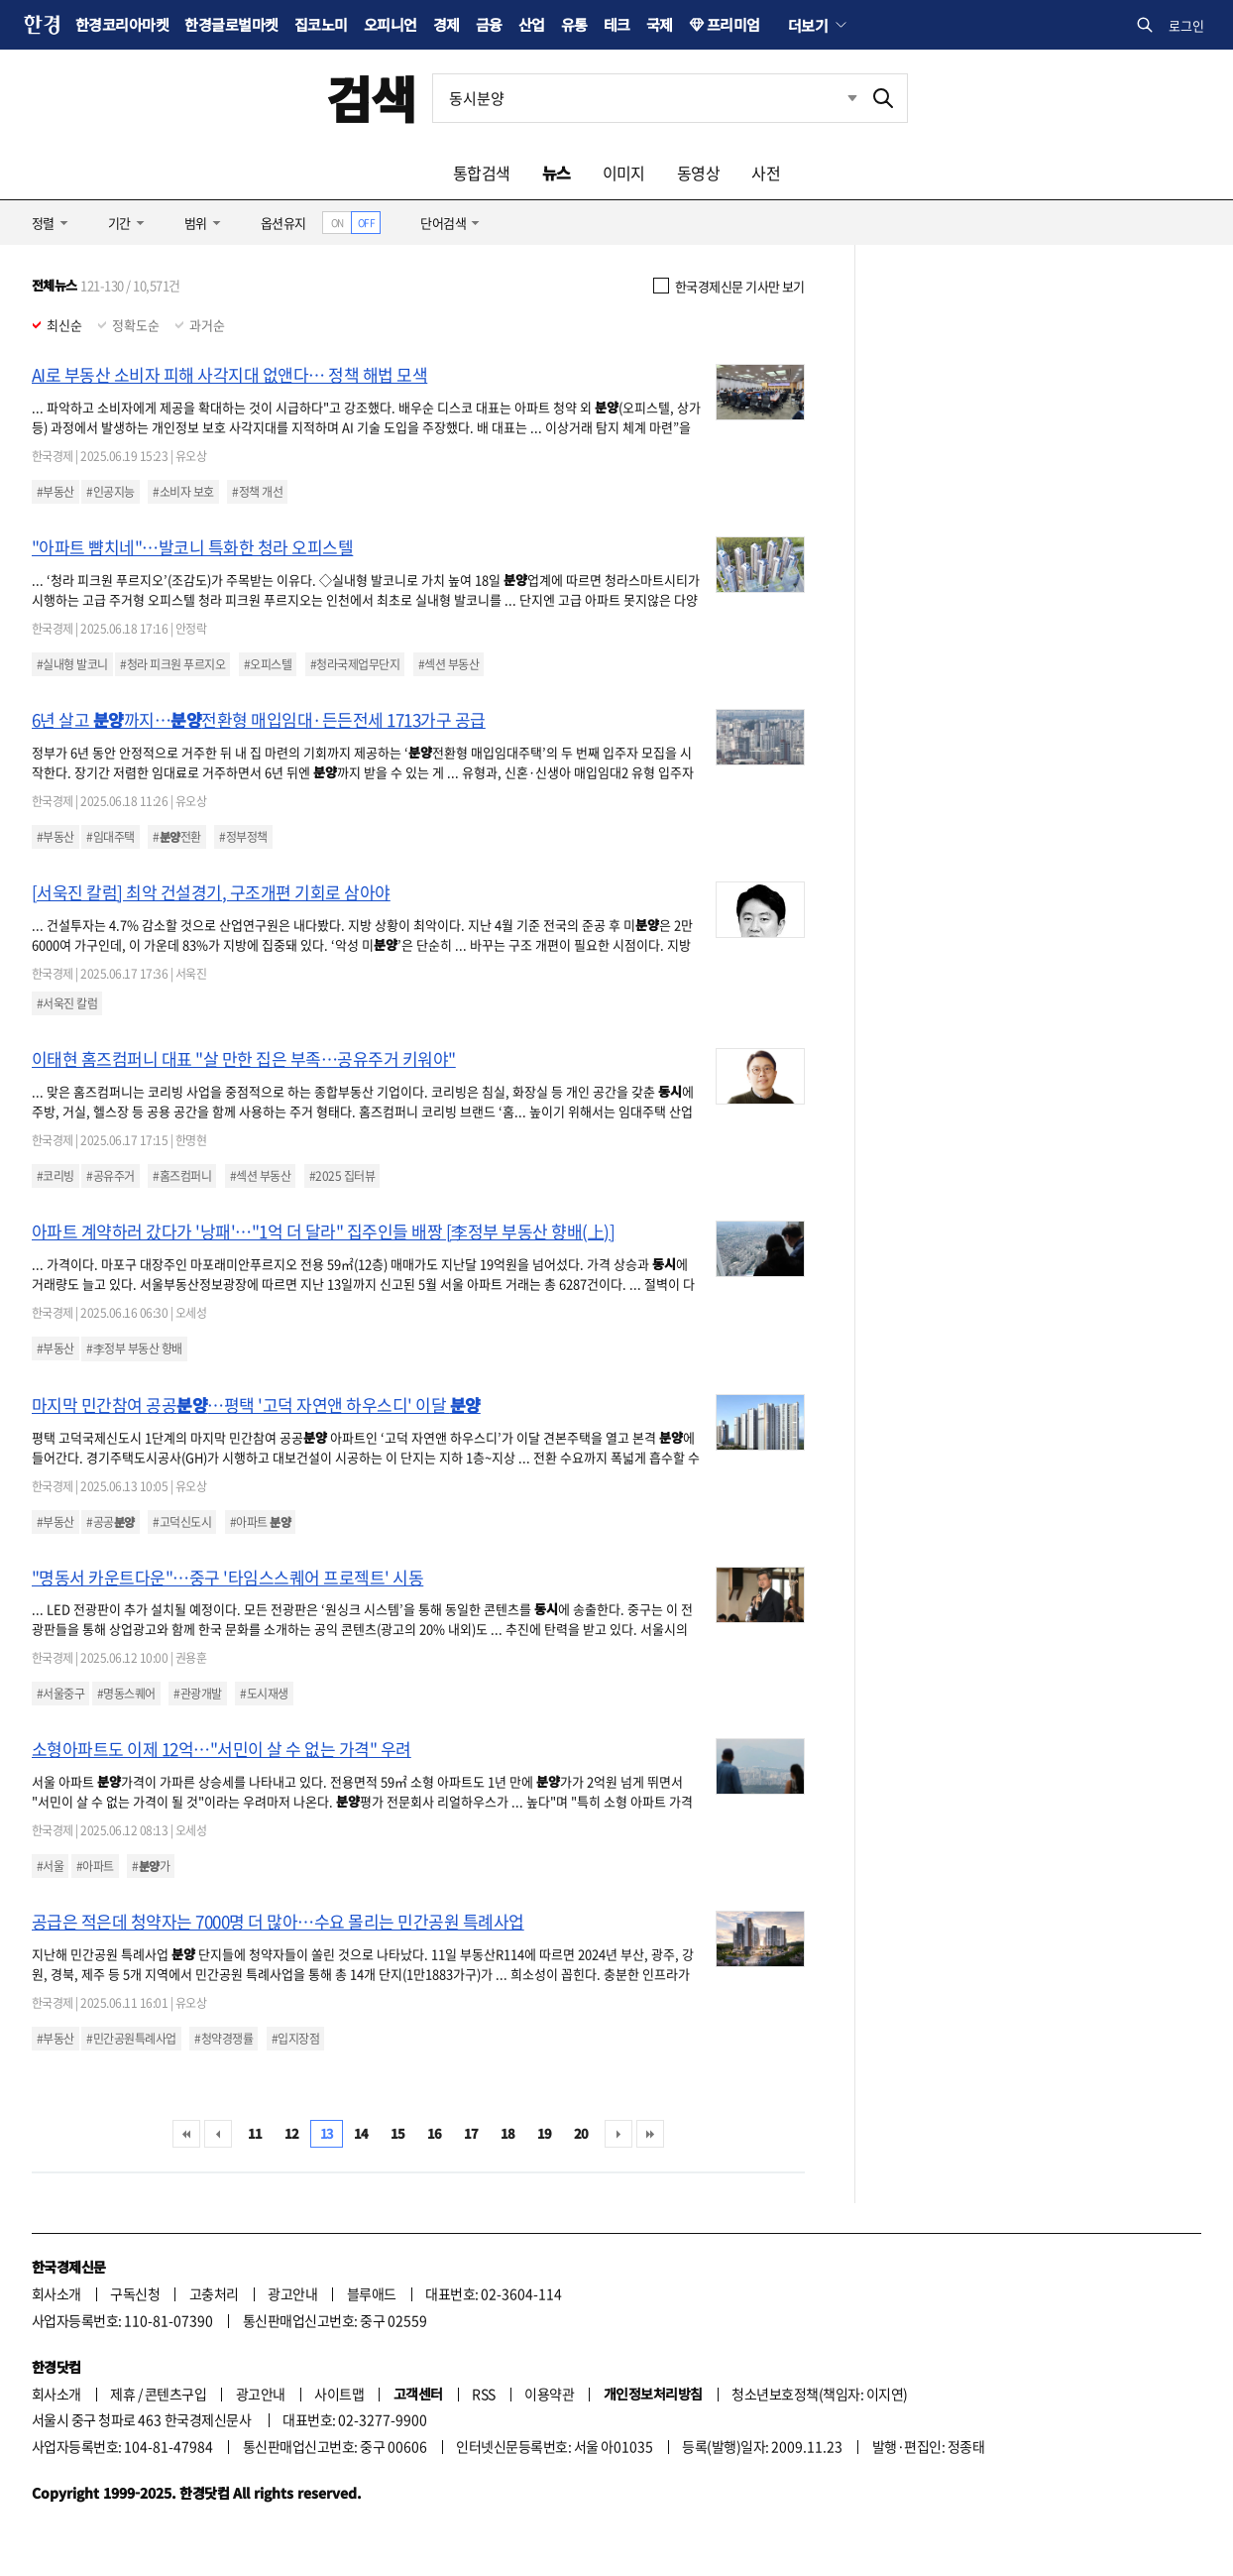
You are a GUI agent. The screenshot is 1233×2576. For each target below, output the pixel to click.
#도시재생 (263, 1693)
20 (581, 2133)
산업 (531, 24)
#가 (150, 1866)
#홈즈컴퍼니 (182, 1176)
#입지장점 (295, 2039)
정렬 (43, 222)
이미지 (624, 172)
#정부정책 (243, 837)
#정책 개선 (257, 492)
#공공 (110, 1522)
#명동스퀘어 (126, 1693)
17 (471, 2133)
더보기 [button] (808, 25)
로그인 (1186, 25)
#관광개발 (197, 1693)
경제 (446, 24)
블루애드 (371, 2293)
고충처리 (214, 2293)
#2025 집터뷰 (342, 1176)
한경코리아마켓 (121, 24)
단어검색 (443, 222)
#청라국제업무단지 (354, 664)
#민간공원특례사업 (130, 2039)
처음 (186, 2134)
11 (255, 2133)
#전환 (177, 837)
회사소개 (56, 2293)
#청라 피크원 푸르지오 (172, 664)
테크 (617, 24)
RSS (483, 2393)
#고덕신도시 (182, 1522)
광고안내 (292, 2293)
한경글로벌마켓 (231, 24)
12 (291, 2133)
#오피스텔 (267, 664)
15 (398, 2133)
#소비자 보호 (183, 492)
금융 (489, 24)
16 (434, 2133)
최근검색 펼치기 (852, 97)
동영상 (698, 172)
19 (544, 2133)
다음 (618, 2134)
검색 (371, 97)
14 (361, 2133)
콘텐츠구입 (175, 2393)
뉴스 (556, 172)
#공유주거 (110, 1176)
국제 (659, 24)
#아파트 (260, 1522)
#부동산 (55, 492)
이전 (218, 2134)
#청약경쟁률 (223, 2039)
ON (337, 222)
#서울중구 (60, 1693)
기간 (119, 222)
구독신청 (135, 2293)
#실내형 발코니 (72, 664)
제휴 (122, 2393)
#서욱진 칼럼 (67, 1003)
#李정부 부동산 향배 (133, 1348)
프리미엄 (733, 24)
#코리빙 (55, 1176)
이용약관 (549, 2393)
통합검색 (481, 172)
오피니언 (390, 24)
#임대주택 (110, 837)
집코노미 (321, 24)
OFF (366, 222)
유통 (574, 24)
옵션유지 (283, 222)
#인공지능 (110, 492)
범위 (195, 222)
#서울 (50, 1866)
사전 (765, 172)
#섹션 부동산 (448, 664)
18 (508, 2133)
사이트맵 (339, 2393)
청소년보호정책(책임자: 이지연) (819, 2393)
